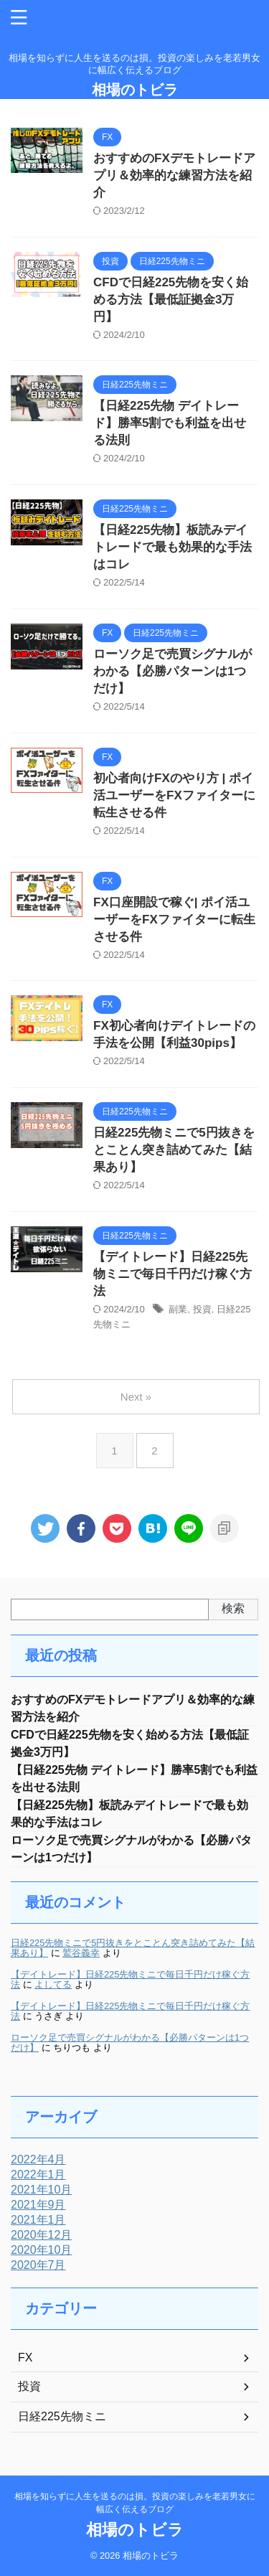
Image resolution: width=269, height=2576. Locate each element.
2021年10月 (41, 2190)
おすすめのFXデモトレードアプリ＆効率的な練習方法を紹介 (174, 175)
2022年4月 (38, 2159)
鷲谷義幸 (81, 1952)
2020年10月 (41, 2250)
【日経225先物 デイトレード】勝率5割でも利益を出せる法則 (169, 423)
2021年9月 (38, 2205)
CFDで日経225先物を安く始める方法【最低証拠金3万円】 (170, 300)
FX (25, 2357)
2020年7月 (38, 2265)
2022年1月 (38, 2174)
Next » (136, 1397)
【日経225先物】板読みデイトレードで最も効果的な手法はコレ (172, 547)
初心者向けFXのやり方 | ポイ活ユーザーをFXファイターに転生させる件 (174, 795)
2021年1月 (38, 2220)
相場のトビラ (135, 90)
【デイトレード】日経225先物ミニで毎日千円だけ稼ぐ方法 (172, 1274)
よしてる (53, 1984)
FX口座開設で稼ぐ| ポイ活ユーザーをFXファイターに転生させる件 (174, 920)
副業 (178, 1309)
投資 (202, 1309)
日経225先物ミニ (62, 2416)
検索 (233, 1608)
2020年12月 (41, 2235)
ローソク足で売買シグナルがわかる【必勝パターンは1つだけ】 (172, 671)
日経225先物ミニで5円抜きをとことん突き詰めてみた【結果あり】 (174, 1150)
